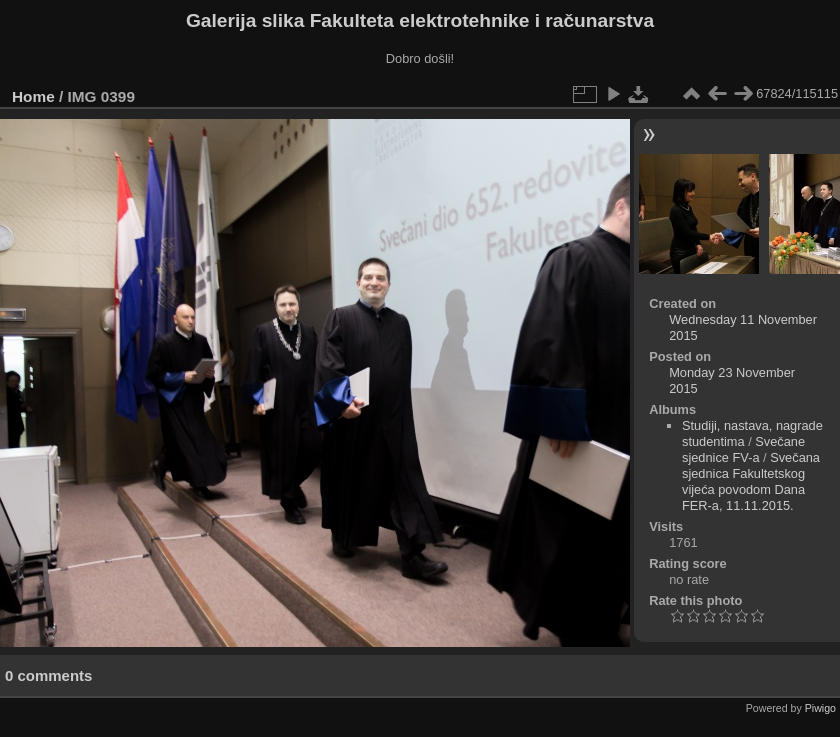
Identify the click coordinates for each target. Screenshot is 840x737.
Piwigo (820, 708)
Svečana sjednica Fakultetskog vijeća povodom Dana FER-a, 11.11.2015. (751, 481)
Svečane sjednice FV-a (743, 449)
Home (33, 96)
